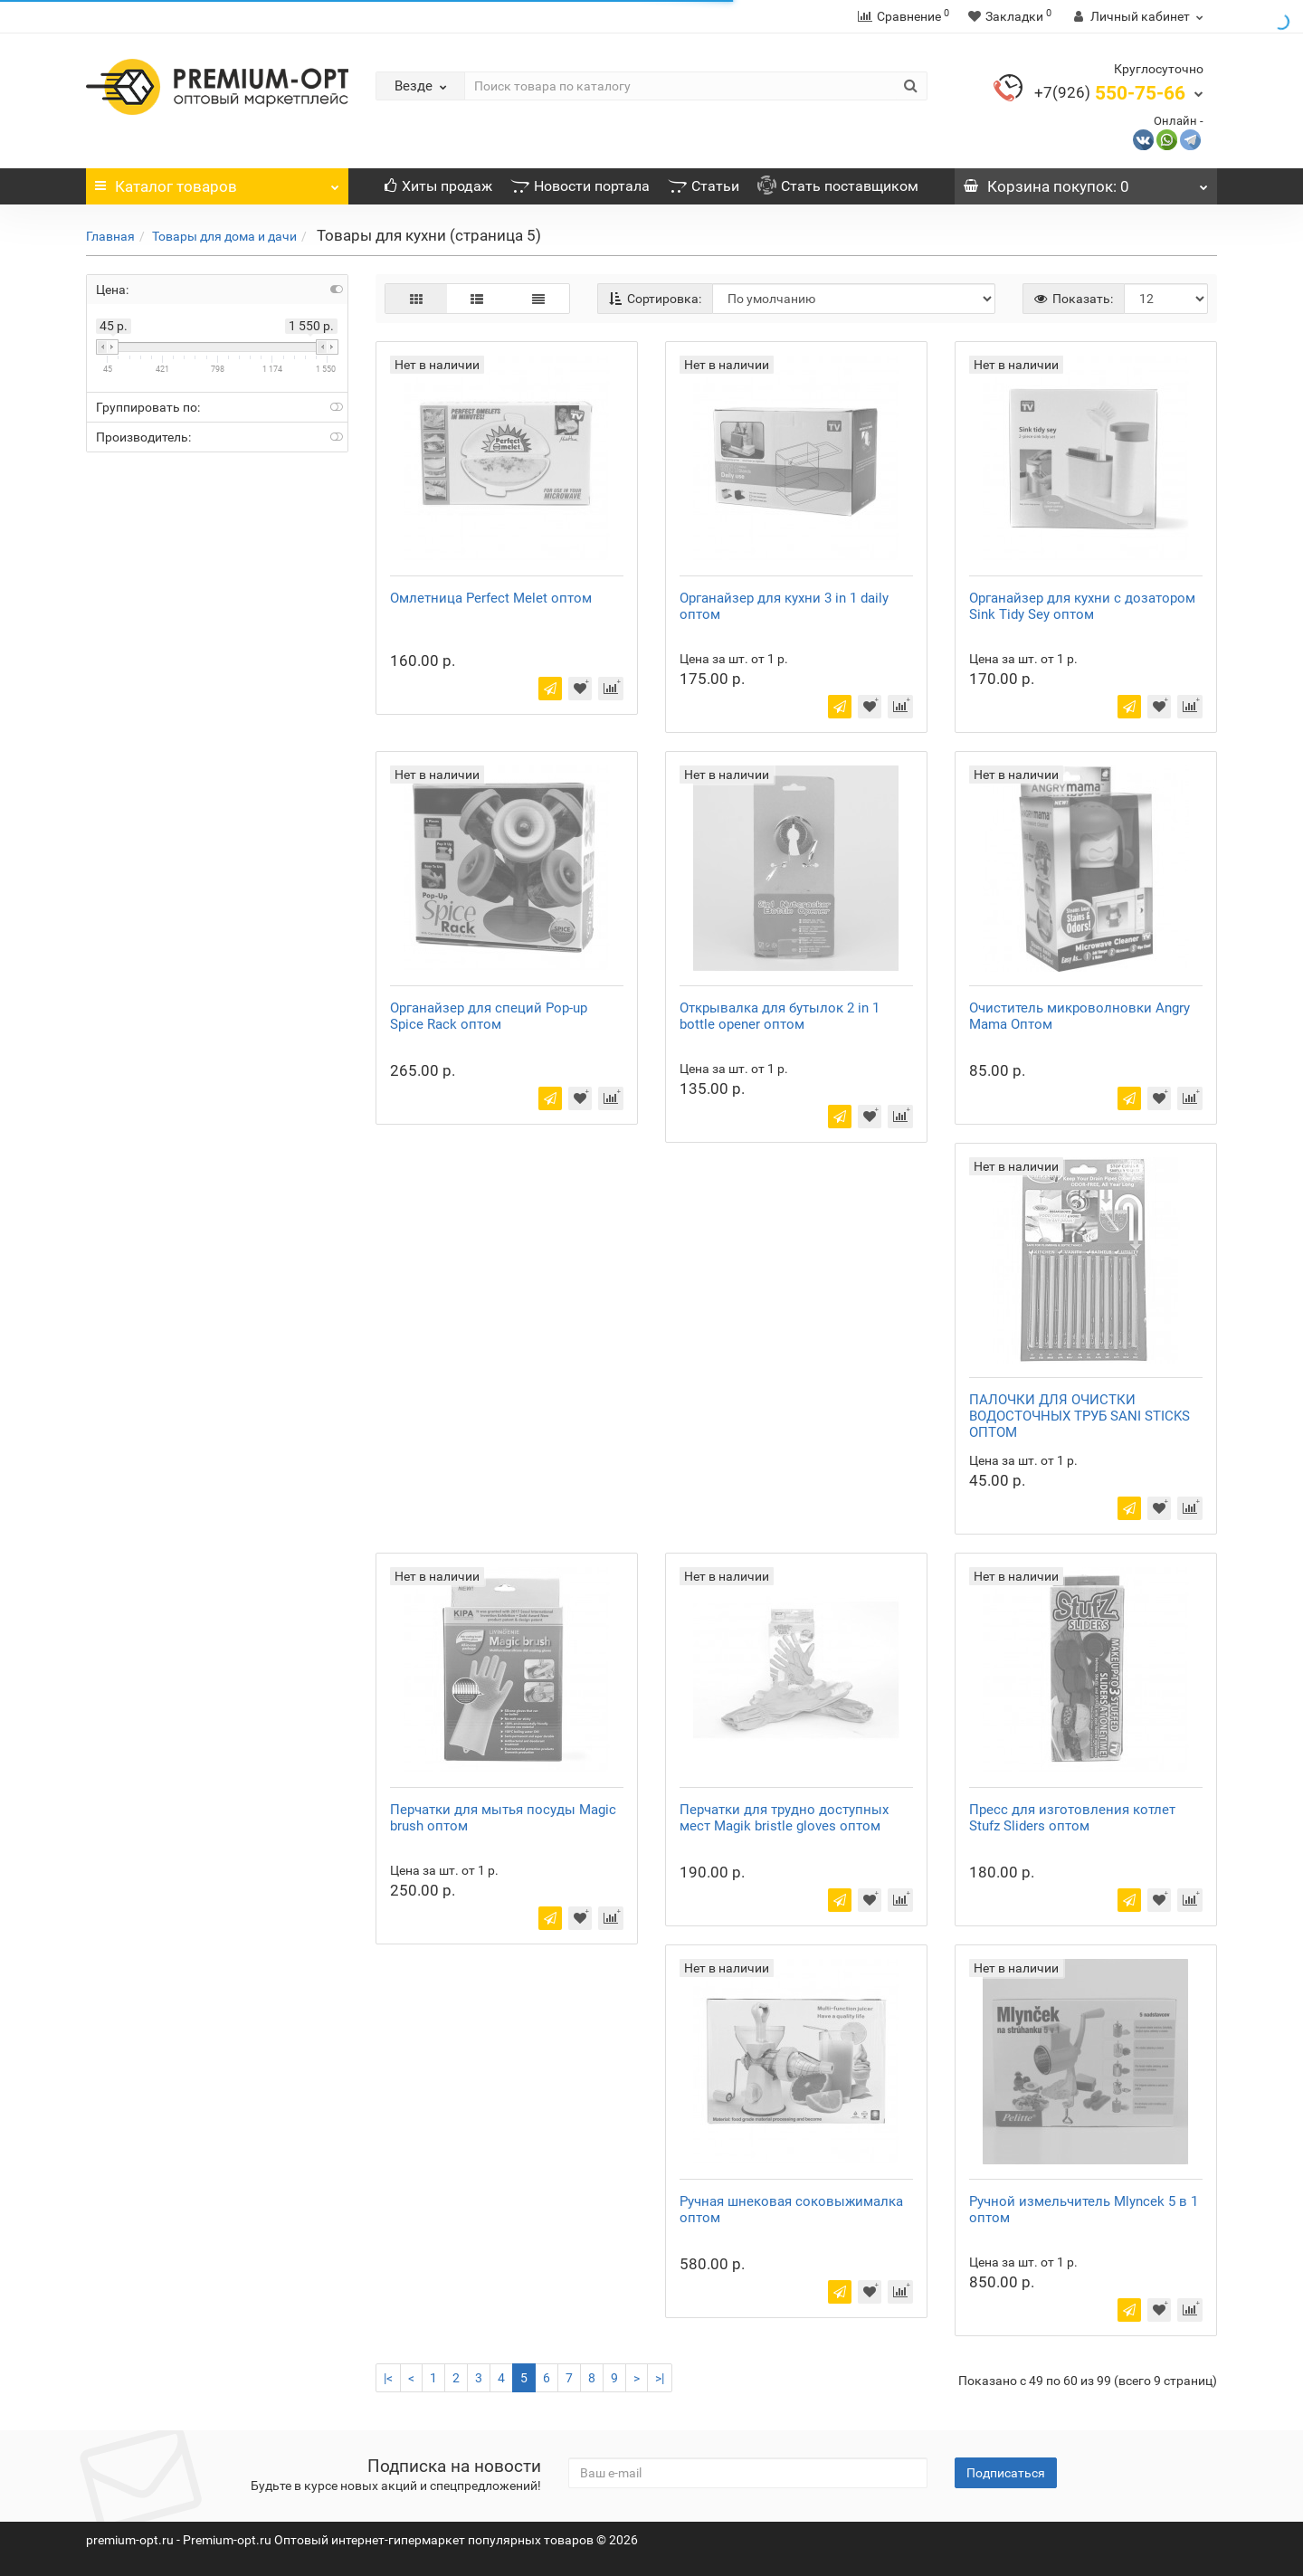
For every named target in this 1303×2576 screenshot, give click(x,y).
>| (659, 2378)
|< (388, 2378)
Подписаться (1005, 2473)
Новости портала (580, 186)
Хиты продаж (438, 186)
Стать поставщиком (837, 186)
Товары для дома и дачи (224, 236)
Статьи (703, 186)
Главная (110, 236)
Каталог (217, 181)
